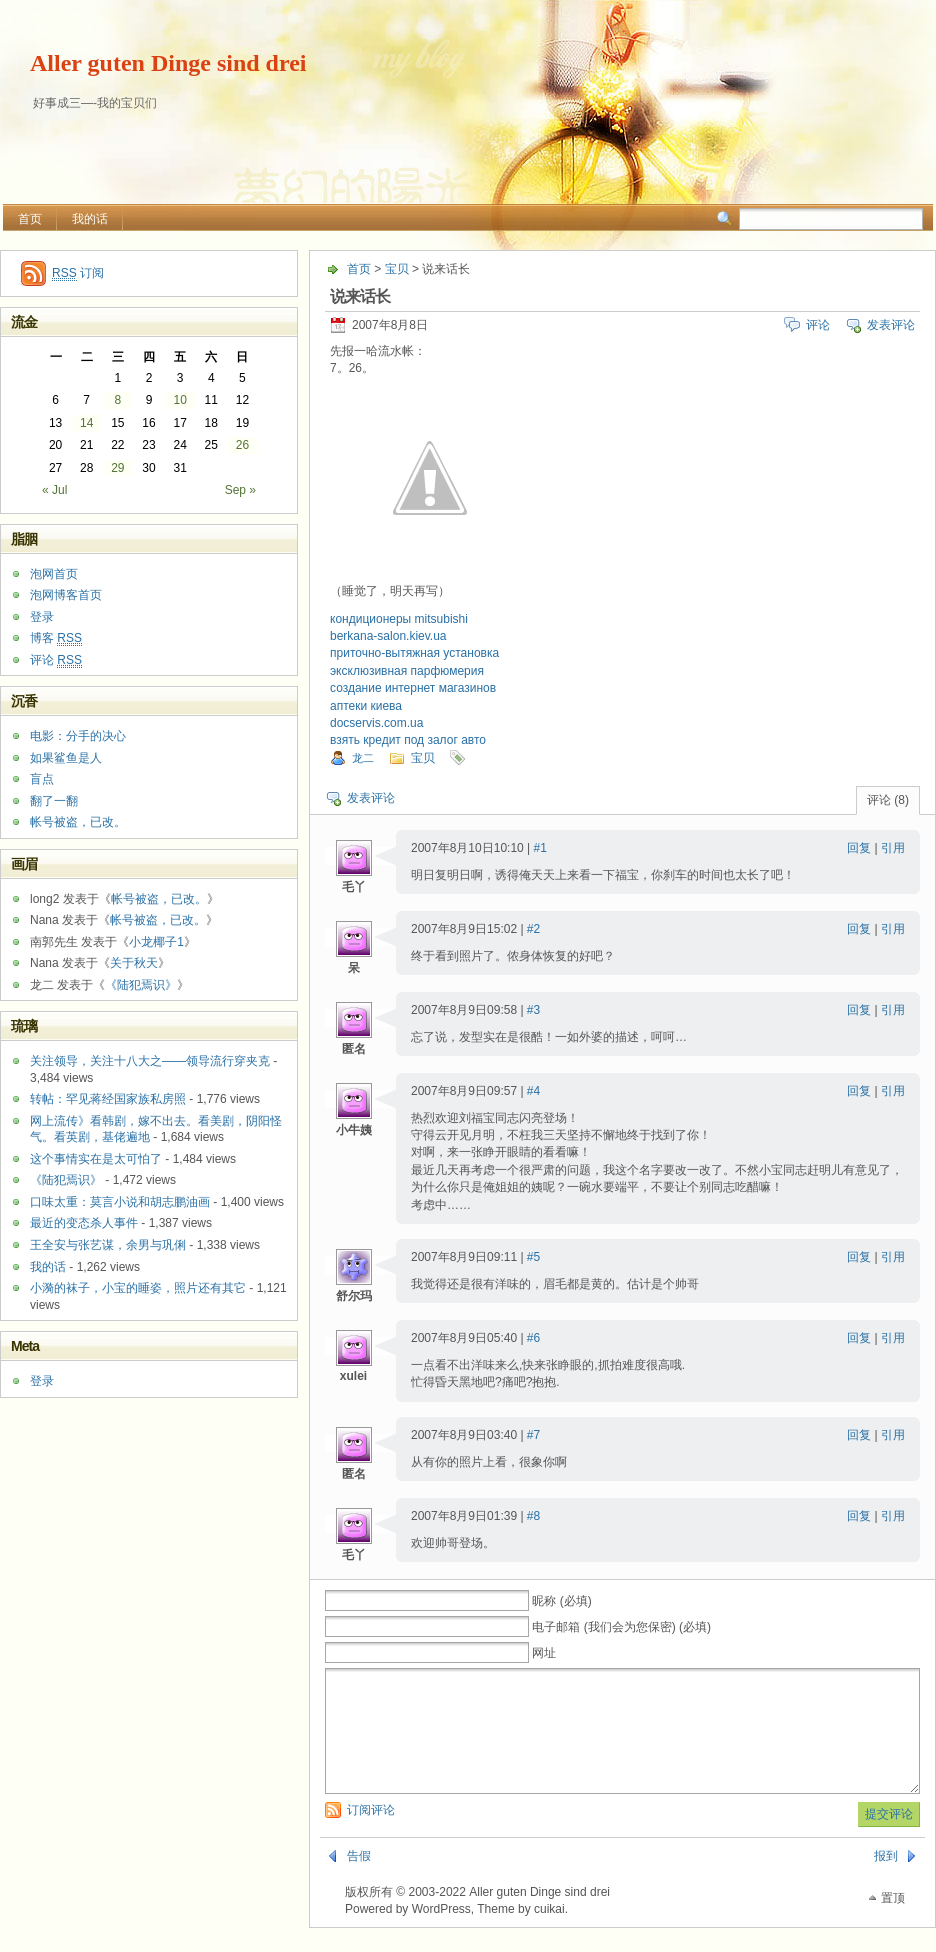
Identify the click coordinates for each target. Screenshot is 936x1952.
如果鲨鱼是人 (66, 758)
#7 (533, 1435)
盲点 (42, 779)
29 (117, 468)
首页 (30, 219)
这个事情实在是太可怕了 (96, 1159)
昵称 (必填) (561, 1601)
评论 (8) (888, 800)
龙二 (363, 758)
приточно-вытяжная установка (414, 653)
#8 (533, 1516)
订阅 (78, 273)
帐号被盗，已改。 (78, 822)
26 (242, 445)
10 (179, 400)
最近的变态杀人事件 (84, 1223)
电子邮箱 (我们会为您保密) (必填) (621, 1627)
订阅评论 (371, 1834)
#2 (533, 929)
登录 (42, 617)
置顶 (893, 1922)
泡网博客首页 (66, 595)
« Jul (54, 490)
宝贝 (397, 269)
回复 (859, 848)
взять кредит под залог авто (408, 740)
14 (86, 423)
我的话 (90, 219)
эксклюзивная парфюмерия (407, 671)
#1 (540, 848)
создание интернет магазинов (413, 688)
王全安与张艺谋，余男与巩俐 (108, 1245)
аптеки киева (366, 706)
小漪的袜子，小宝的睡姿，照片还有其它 (138, 1288)
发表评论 (891, 325)
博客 (56, 638)
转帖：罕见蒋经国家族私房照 (108, 1099)
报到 (886, 1880)
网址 (544, 1653)
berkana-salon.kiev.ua (388, 636)
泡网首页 (54, 574)
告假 (359, 1880)
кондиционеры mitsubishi (399, 619)
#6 (533, 1338)
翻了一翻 (54, 801)
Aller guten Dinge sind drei (168, 63)
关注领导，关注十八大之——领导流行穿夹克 (150, 1061)
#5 (533, 1257)
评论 (818, 325)
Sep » (240, 490)
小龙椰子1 (156, 942)
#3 (533, 1010)
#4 (533, 1091)
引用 (893, 848)
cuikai (549, 1933)
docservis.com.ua (376, 723)
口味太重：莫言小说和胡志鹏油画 (120, 1202)
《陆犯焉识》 (141, 985)
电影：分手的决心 (78, 736)
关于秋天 (134, 963)
